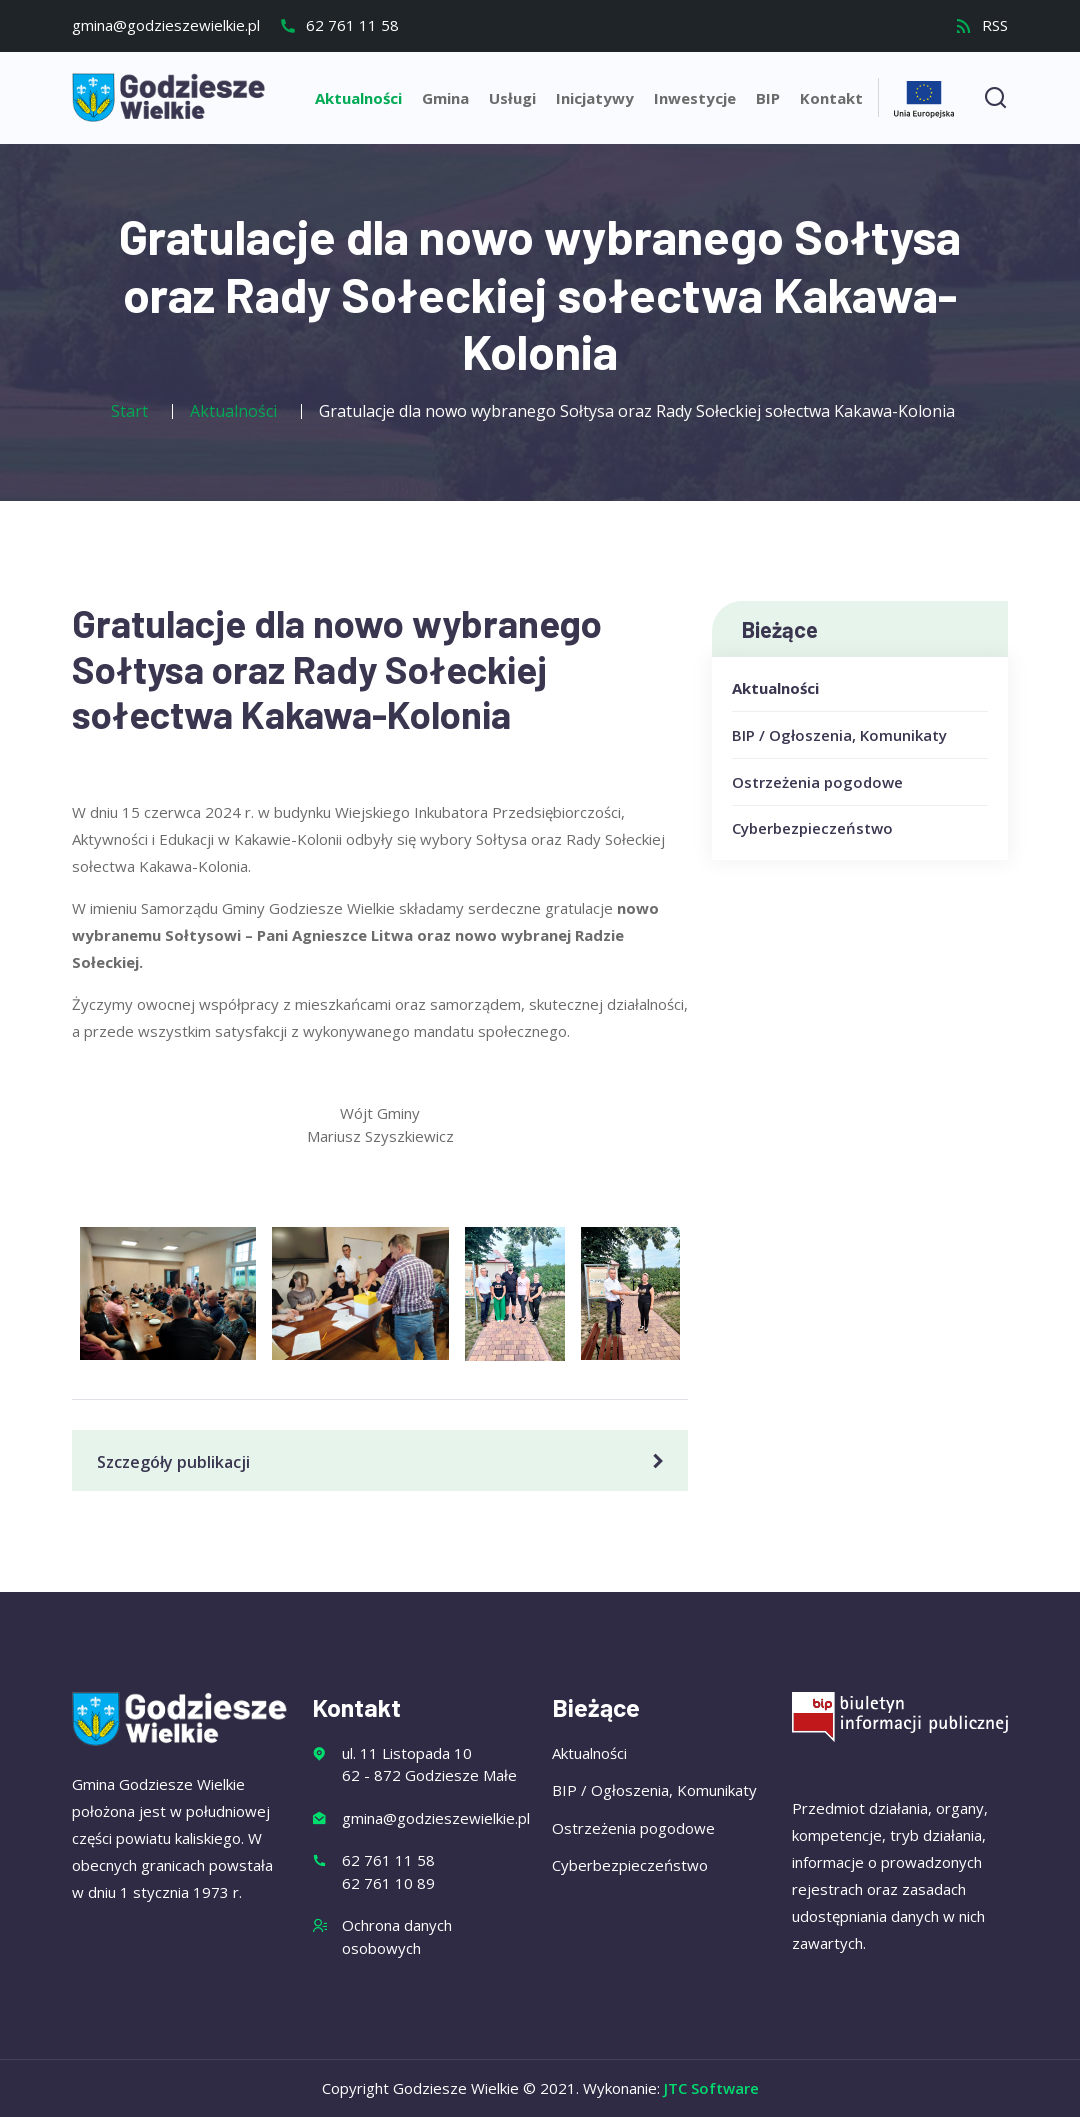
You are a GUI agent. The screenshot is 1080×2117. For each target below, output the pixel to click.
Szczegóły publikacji (383, 1462)
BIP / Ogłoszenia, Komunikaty (839, 735)
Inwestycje (695, 98)
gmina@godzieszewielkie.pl (166, 25)
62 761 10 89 (388, 1883)
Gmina (445, 98)
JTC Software (711, 2088)
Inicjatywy (595, 98)
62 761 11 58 (339, 25)
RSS (981, 25)
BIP (768, 98)
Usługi (512, 98)
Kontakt (831, 98)
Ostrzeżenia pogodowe (817, 782)
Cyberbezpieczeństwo (812, 828)
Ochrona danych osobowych (397, 1936)
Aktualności (358, 98)
